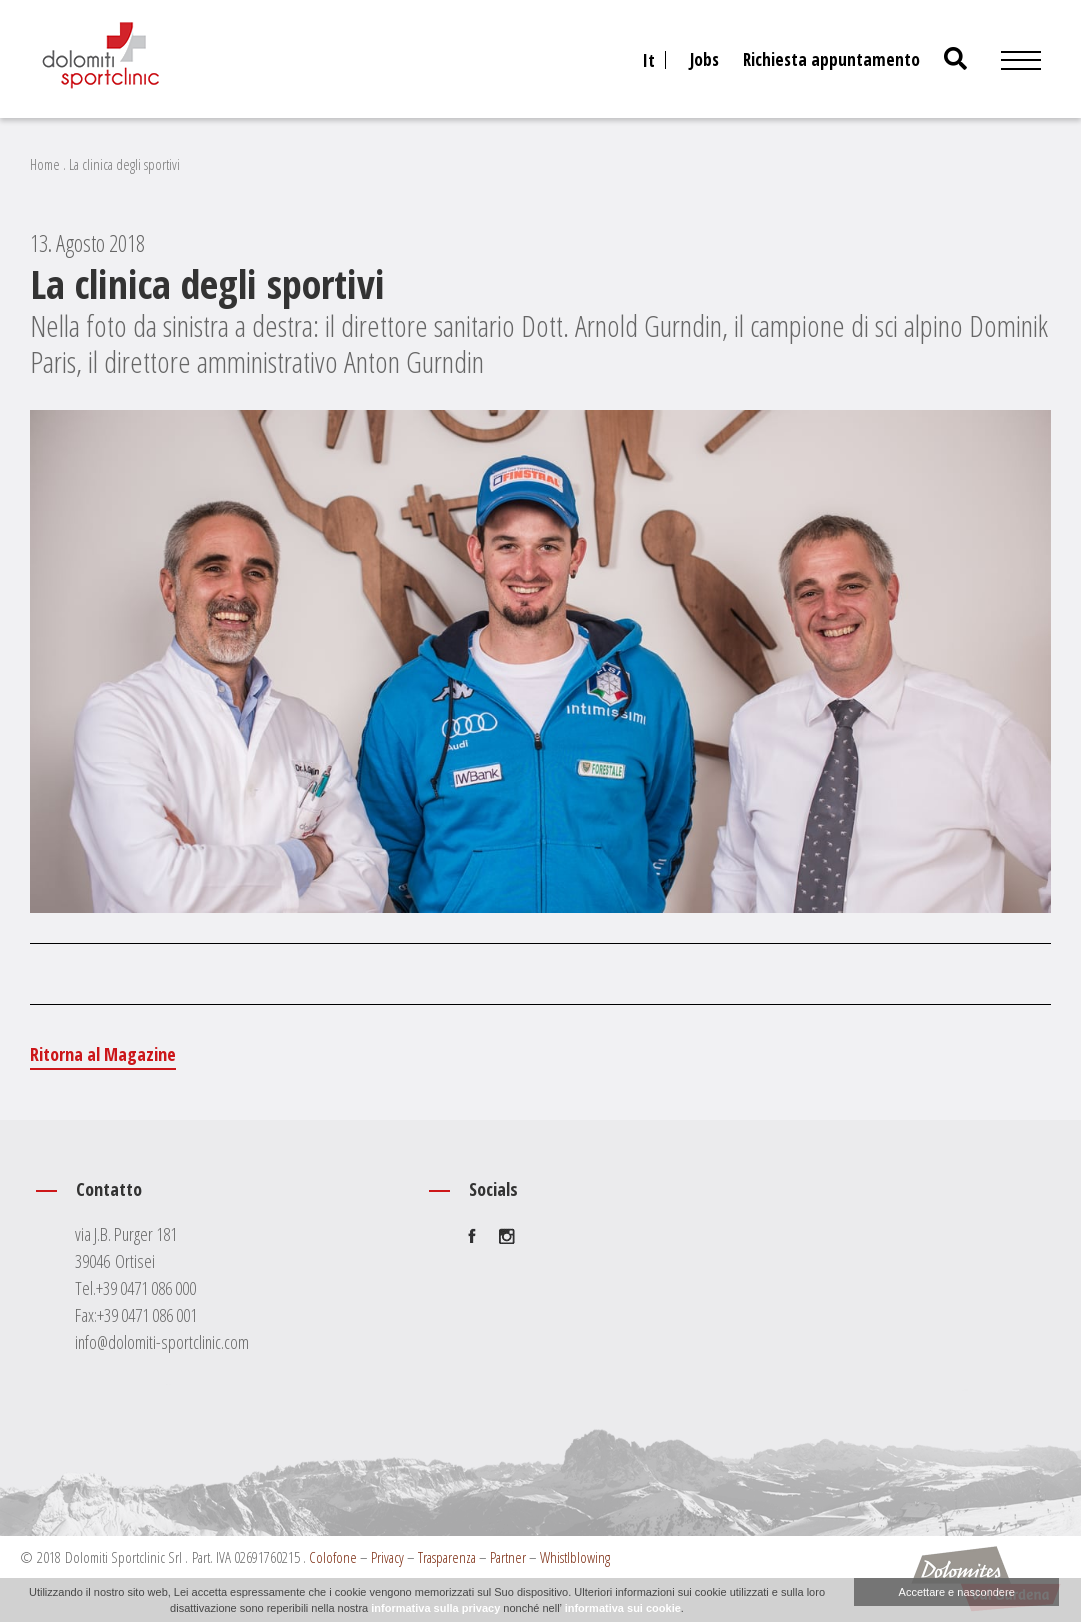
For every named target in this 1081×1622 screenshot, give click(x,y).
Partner (508, 1557)
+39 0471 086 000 (146, 1288)
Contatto (109, 1189)
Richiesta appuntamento (831, 59)
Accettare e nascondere (957, 1592)
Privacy (387, 1557)
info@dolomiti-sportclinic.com (162, 1342)
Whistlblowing (575, 1557)
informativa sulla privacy (435, 1608)
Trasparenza (447, 1557)
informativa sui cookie (623, 1608)
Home (45, 164)
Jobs (704, 59)
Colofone (333, 1557)
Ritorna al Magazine (103, 1054)
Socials (493, 1189)
